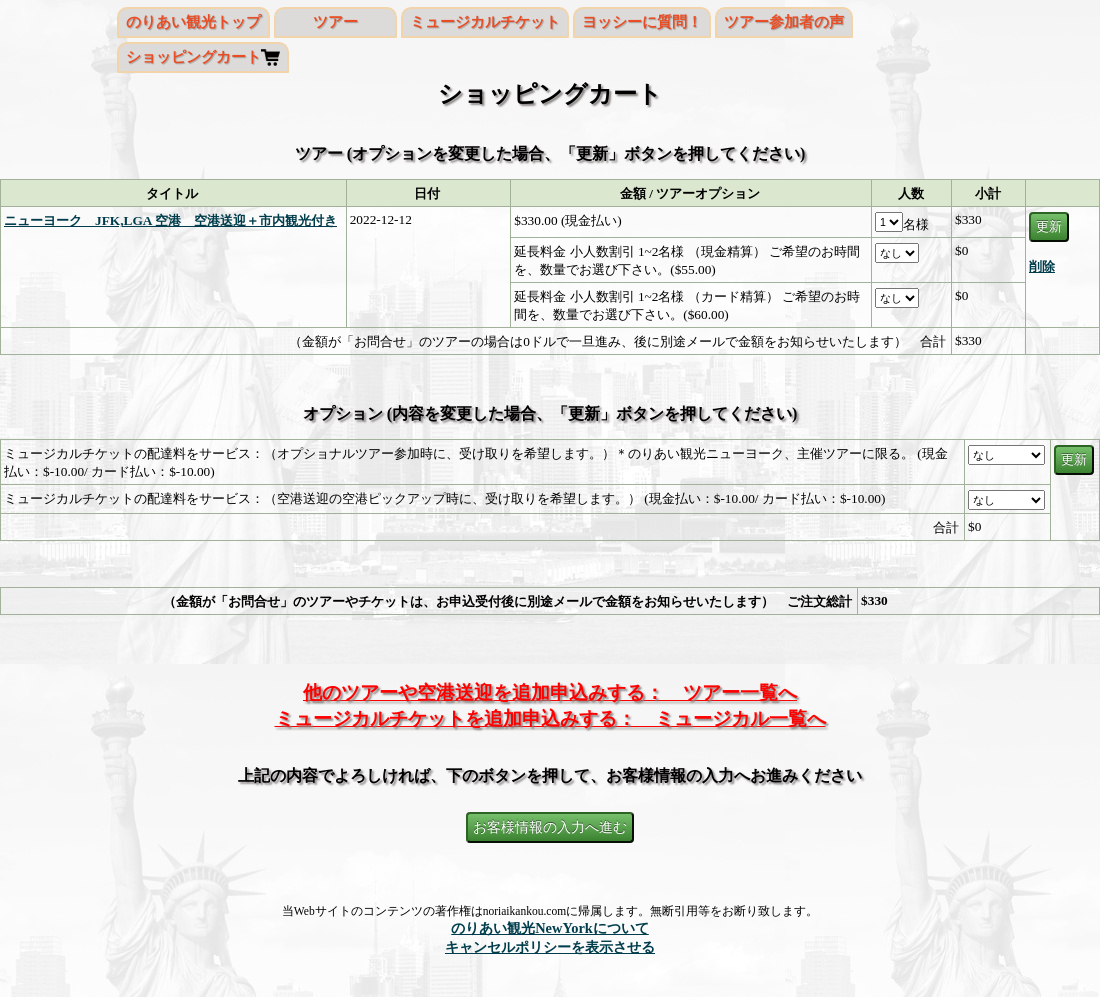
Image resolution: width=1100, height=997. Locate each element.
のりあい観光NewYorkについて (550, 928)
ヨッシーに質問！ (642, 22)
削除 (1042, 266)
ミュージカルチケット (485, 22)
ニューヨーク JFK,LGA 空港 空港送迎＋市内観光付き (170, 220)
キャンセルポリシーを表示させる (550, 947)
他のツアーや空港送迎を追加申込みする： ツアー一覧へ (550, 692)
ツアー (335, 22)
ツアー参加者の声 (784, 22)
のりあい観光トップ (193, 22)
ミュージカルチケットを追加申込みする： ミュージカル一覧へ (550, 718)
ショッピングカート (193, 57)
